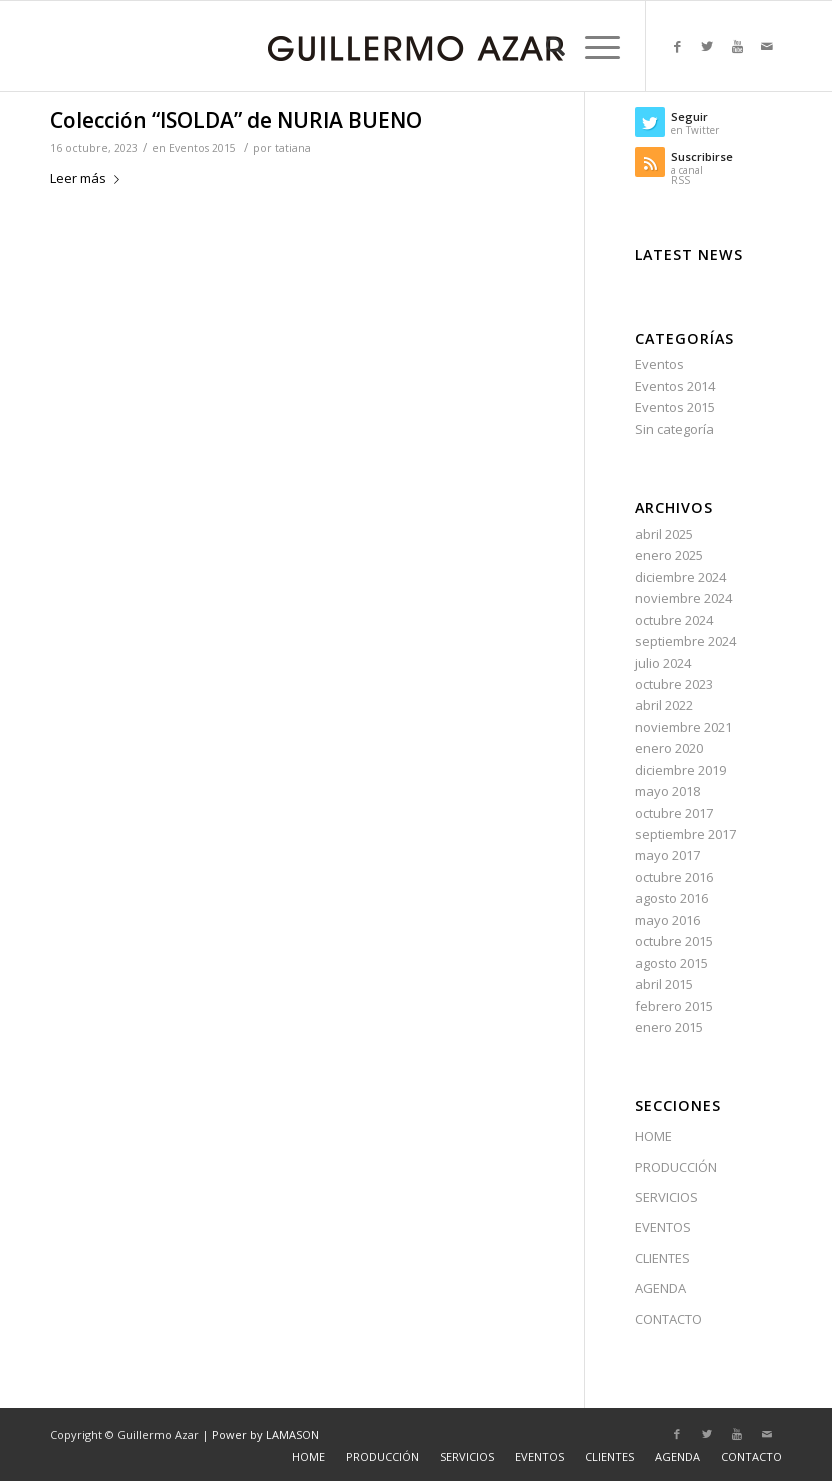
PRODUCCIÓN (676, 1167)
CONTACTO (668, 1319)
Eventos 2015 (202, 148)
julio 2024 (663, 663)
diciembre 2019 (680, 770)
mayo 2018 (667, 791)
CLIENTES (662, 1258)
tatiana (293, 148)
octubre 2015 (674, 941)
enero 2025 (669, 555)
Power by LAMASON (265, 1434)
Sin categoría (674, 429)
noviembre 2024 (683, 598)
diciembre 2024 (680, 577)
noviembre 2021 (683, 727)
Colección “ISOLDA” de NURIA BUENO (236, 120)
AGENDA (660, 1288)
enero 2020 (669, 748)
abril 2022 (664, 705)
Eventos (659, 364)
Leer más (88, 178)
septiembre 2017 (685, 834)
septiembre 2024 (685, 641)
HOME (653, 1136)
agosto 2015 (671, 963)
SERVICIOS (666, 1197)
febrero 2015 (674, 1006)
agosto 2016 (671, 898)
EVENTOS (663, 1227)
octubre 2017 (674, 813)
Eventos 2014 (675, 386)
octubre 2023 (674, 684)
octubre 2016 (674, 877)
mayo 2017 (667, 855)
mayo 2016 (667, 920)
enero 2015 (669, 1027)
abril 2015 (664, 984)
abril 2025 (664, 534)
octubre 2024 (674, 620)
